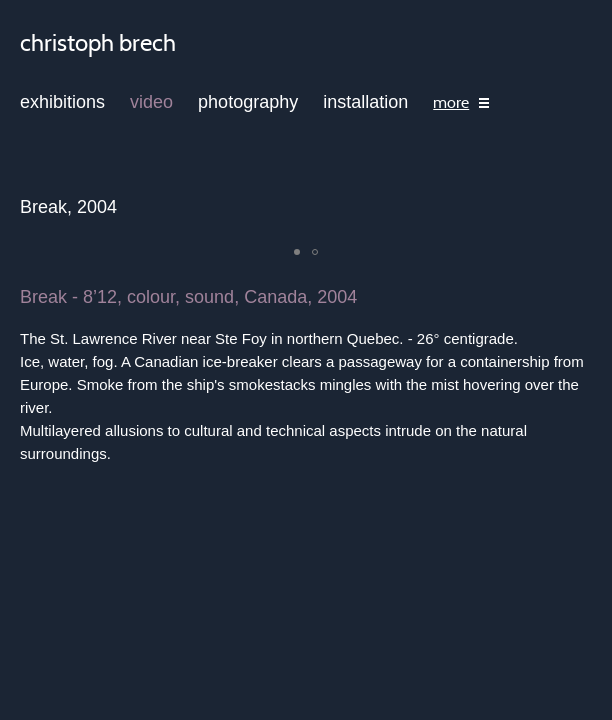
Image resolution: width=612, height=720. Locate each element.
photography (248, 102)
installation (365, 102)
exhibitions (62, 102)
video (151, 102)
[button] (297, 252)
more (451, 103)
